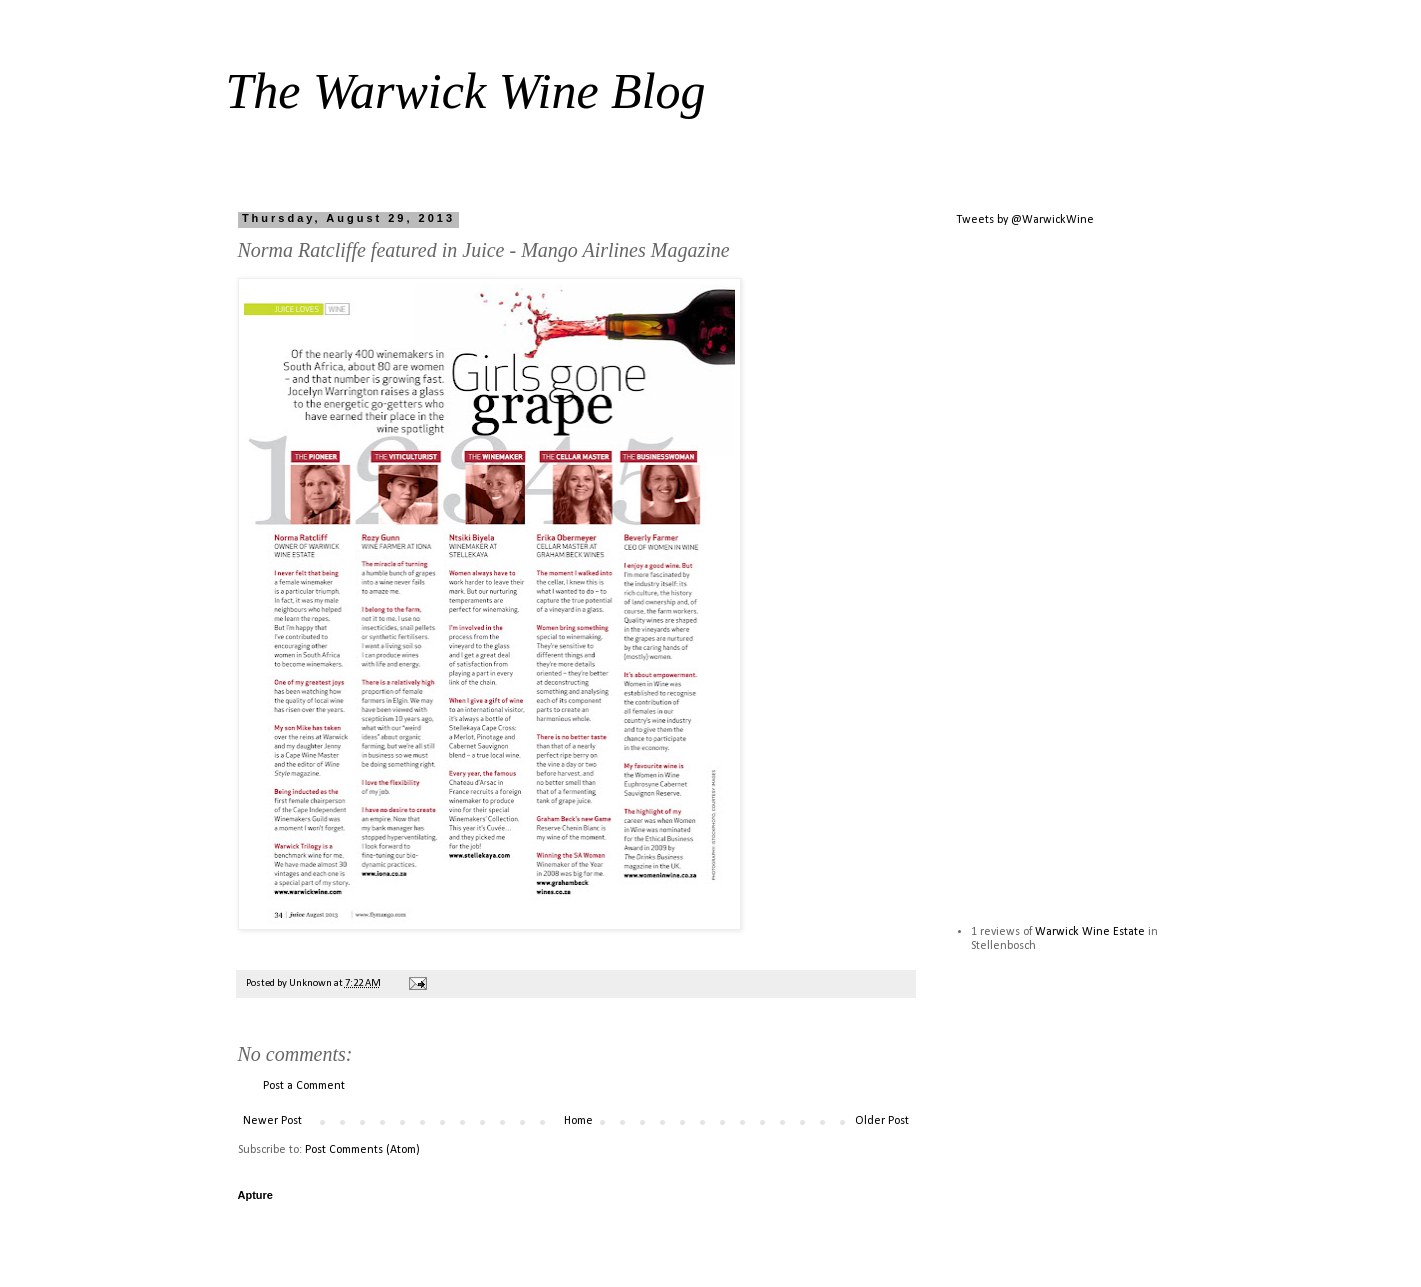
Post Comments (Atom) (362, 1150)
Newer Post (272, 1121)
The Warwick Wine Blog (466, 91)
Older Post (882, 1121)
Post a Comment (304, 1086)
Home (578, 1121)
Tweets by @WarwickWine (1025, 220)
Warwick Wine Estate (1090, 932)
